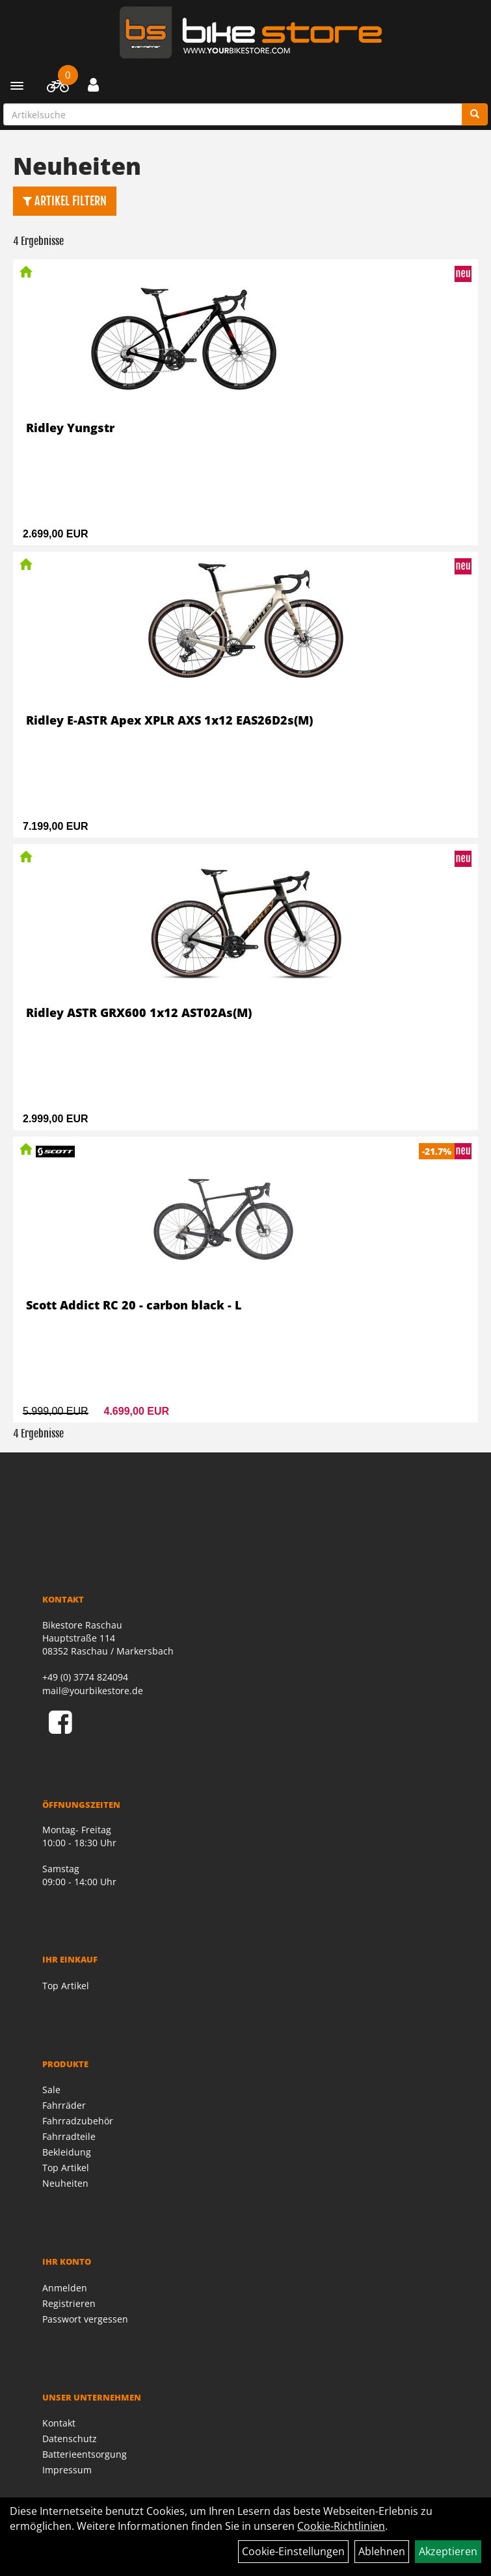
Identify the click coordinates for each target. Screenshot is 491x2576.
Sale (51, 2089)
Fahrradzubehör (77, 2121)
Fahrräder (64, 2105)
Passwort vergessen (85, 2319)
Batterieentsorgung (84, 2454)
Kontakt (58, 2423)
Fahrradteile (69, 2136)
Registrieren (69, 2303)
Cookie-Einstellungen (293, 2551)
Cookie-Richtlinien (341, 2526)
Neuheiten (65, 2183)
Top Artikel (65, 1985)
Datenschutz (69, 2438)
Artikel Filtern (65, 201)
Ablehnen (381, 2551)
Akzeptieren (448, 2551)
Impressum (67, 2470)
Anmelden (64, 2288)
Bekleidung (66, 2152)
